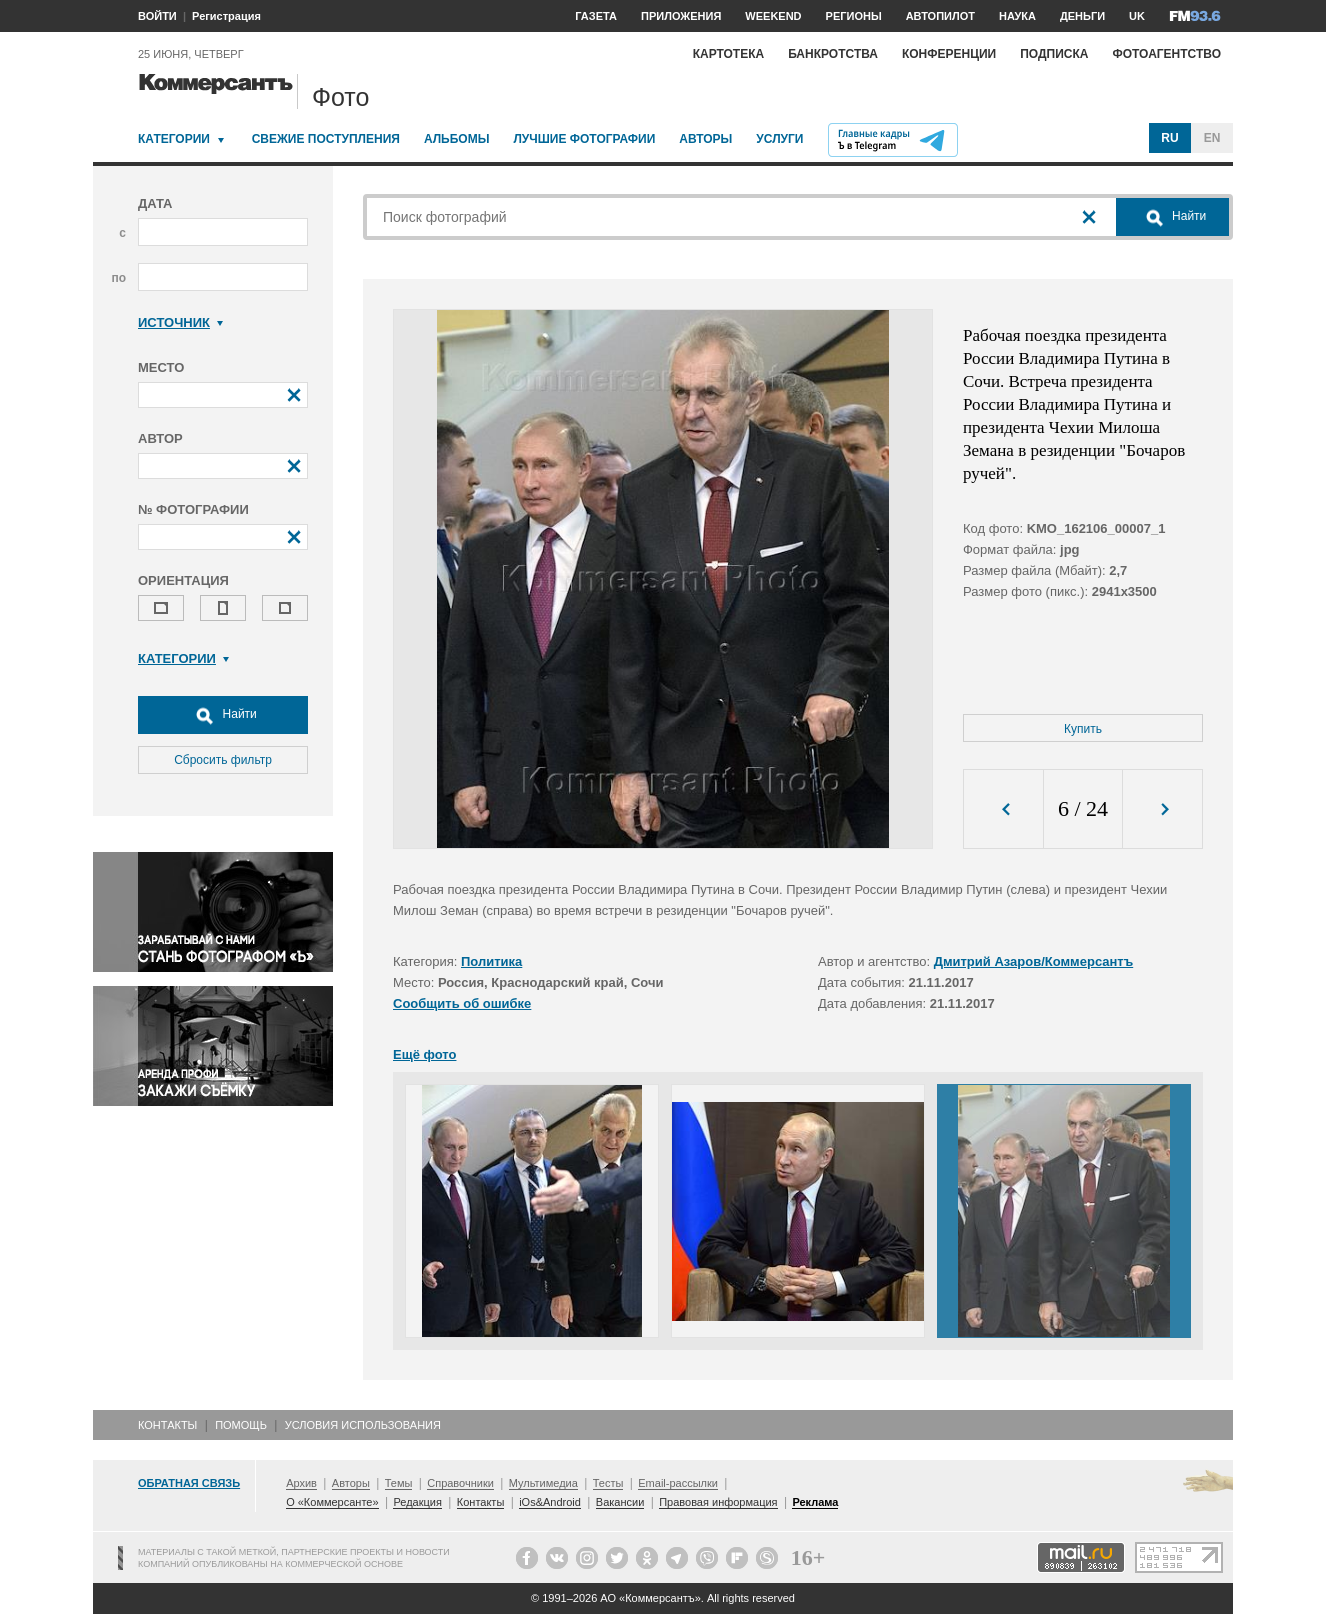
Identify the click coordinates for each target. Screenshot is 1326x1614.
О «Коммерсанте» (332, 1502)
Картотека (729, 54)
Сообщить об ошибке (462, 1003)
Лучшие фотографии (584, 139)
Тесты (608, 1483)
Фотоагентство (1166, 54)
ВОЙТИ (157, 16)
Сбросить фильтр (223, 760)
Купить (1083, 729)
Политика (491, 961)
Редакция (417, 1502)
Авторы (705, 139)
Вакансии (620, 1502)
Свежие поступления (326, 139)
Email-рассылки (678, 1483)
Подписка (1054, 54)
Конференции (949, 54)
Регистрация (226, 16)
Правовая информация (718, 1502)
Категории (174, 139)
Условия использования (363, 1425)
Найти (223, 715)
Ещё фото (424, 1054)
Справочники (460, 1483)
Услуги (779, 139)
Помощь (241, 1425)
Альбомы (457, 139)
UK (1137, 16)
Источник (180, 322)
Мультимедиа (543, 1483)
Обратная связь (189, 1483)
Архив (301, 1483)
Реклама (815, 1502)
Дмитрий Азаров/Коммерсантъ (1034, 961)
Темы (399, 1483)
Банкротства (833, 54)
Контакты (167, 1425)
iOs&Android (550, 1502)
